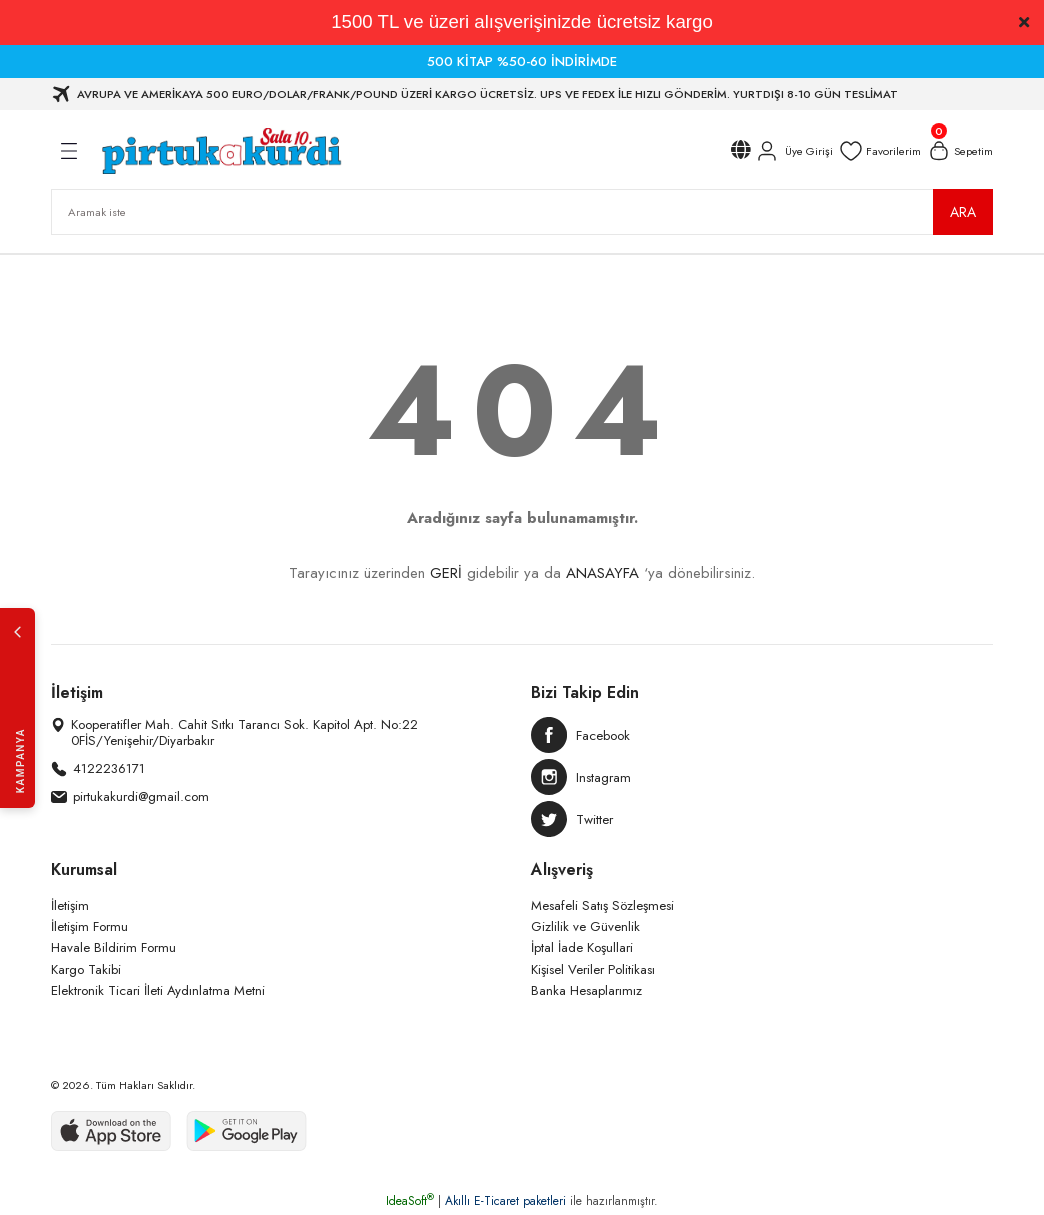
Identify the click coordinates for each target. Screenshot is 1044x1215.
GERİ (446, 573)
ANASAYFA (602, 573)
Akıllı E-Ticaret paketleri (505, 1201)
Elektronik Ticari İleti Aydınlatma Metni (158, 990)
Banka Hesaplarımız (586, 990)
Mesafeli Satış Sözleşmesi (602, 905)
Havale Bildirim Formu (113, 947)
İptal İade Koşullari (582, 947)
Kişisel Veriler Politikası (593, 969)
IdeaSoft (410, 1201)
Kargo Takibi (86, 969)
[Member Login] (794, 151)
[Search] (522, 212)
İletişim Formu (89, 926)
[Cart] (960, 151)
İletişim (70, 905)
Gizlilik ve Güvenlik (585, 926)
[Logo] (220, 151)
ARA (963, 212)
